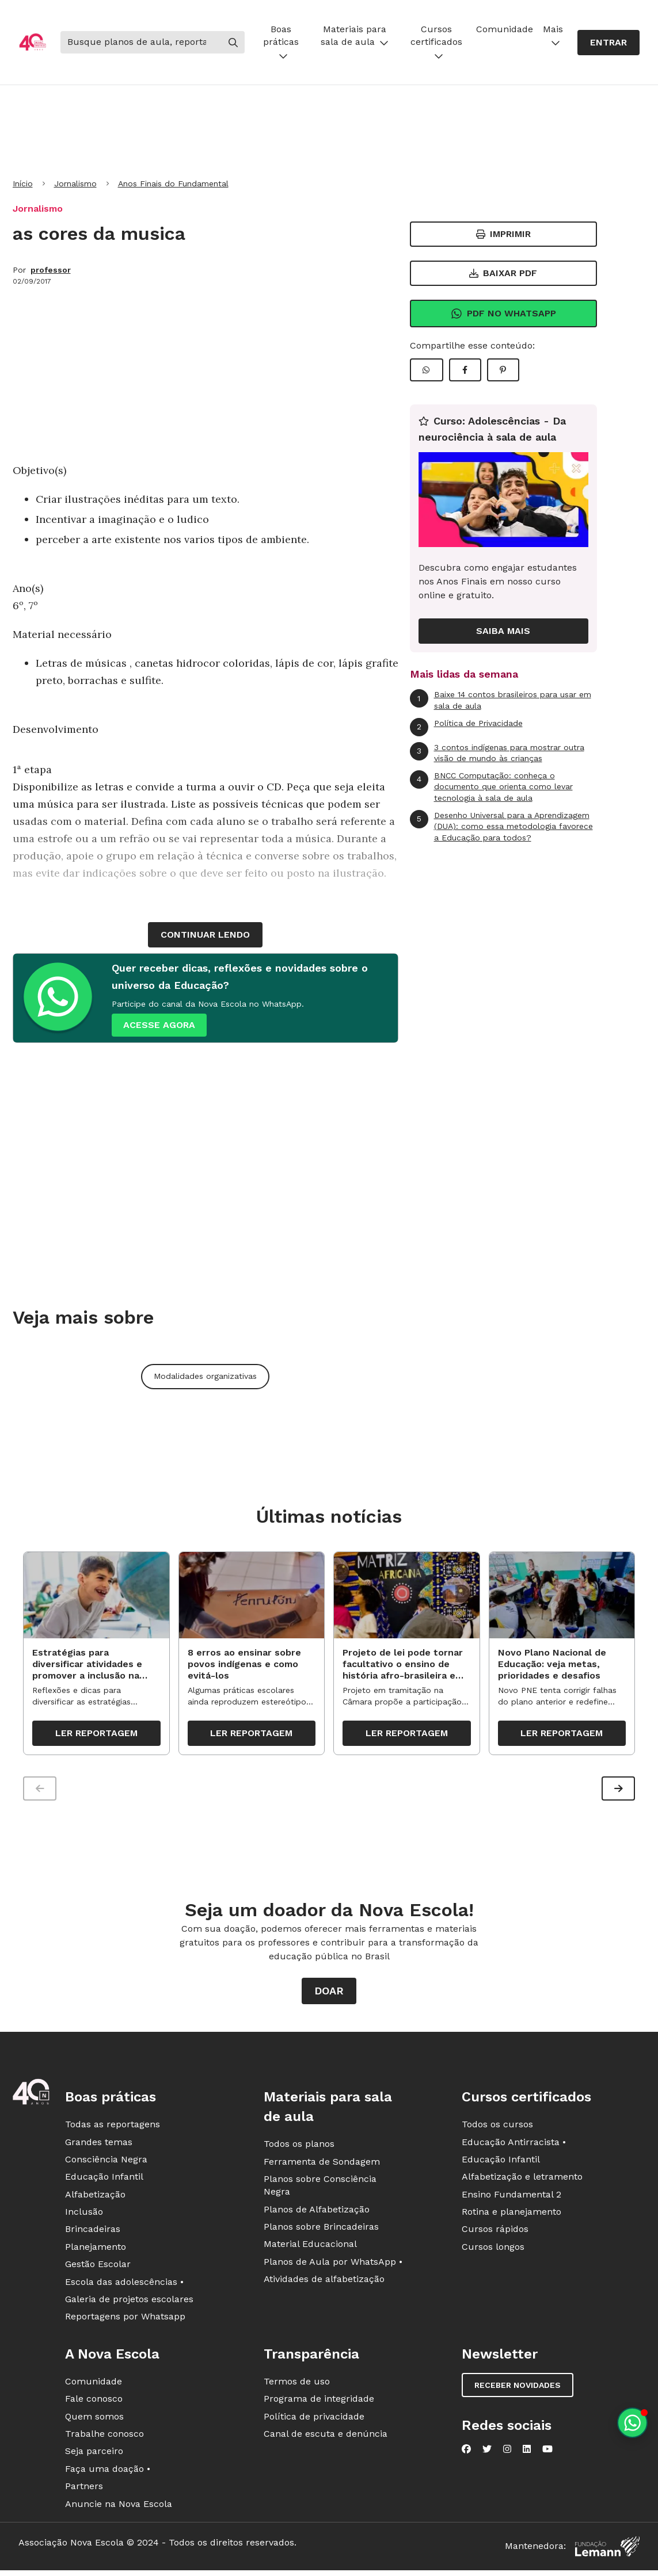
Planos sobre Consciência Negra (320, 2188)
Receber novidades (517, 2387)
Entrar (608, 42)
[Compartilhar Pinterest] (503, 369)
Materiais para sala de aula (355, 35)
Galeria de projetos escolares (129, 2301)
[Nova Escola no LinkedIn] (527, 2451)
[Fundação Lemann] (607, 2549)
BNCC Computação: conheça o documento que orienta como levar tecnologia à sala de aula (491, 786)
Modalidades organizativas (205, 1376)
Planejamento (95, 2249)
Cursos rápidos (495, 2231)
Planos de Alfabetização (317, 2212)
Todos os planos (299, 2146)
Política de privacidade (314, 2418)
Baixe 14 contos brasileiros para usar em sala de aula (500, 699)
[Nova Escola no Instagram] (507, 2451)
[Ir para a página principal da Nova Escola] (32, 42)
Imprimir (503, 233)
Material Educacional (310, 2246)
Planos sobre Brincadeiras (321, 2229)
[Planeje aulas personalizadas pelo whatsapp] (632, 2422)
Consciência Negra (106, 2162)
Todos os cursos (497, 2127)
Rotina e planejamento (511, 2214)
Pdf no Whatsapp (503, 313)
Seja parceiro (94, 2453)
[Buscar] (141, 42)
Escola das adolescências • (124, 2284)
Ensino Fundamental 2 (511, 2197)
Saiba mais (503, 630)
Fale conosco (94, 2401)
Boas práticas (281, 42)
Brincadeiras (92, 2231)
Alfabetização (95, 2197)
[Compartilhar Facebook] (465, 369)
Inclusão (84, 2214)
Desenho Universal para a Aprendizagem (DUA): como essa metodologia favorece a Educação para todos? (501, 826)
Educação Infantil (104, 2179)
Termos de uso (297, 2384)
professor (51, 269)
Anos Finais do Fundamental (173, 183)
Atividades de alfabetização (324, 2281)
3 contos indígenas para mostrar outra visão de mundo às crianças (497, 752)
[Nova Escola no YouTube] (547, 2451)
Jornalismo (75, 183)
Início (23, 183)
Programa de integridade (319, 2401)
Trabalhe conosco (104, 2436)
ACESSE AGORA (159, 1024)
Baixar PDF (503, 272)
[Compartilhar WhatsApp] (426, 369)
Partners (84, 2488)
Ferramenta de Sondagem (322, 2163)
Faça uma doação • (107, 2471)
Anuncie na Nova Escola (118, 2506)
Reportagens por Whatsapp (125, 2319)
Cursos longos (493, 2249)
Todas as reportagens (112, 2127)
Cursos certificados (436, 42)
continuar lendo (205, 934)
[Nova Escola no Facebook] (466, 2451)
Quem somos (94, 2418)
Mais (553, 35)
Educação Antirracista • (514, 2144)
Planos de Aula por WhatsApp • (333, 2264)
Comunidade (504, 29)
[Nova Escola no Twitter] (487, 2451)
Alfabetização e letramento (522, 2179)
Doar (329, 1994)
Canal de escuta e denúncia (325, 2436)
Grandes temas (98, 2144)
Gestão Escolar (98, 2266)
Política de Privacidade (466, 727)
